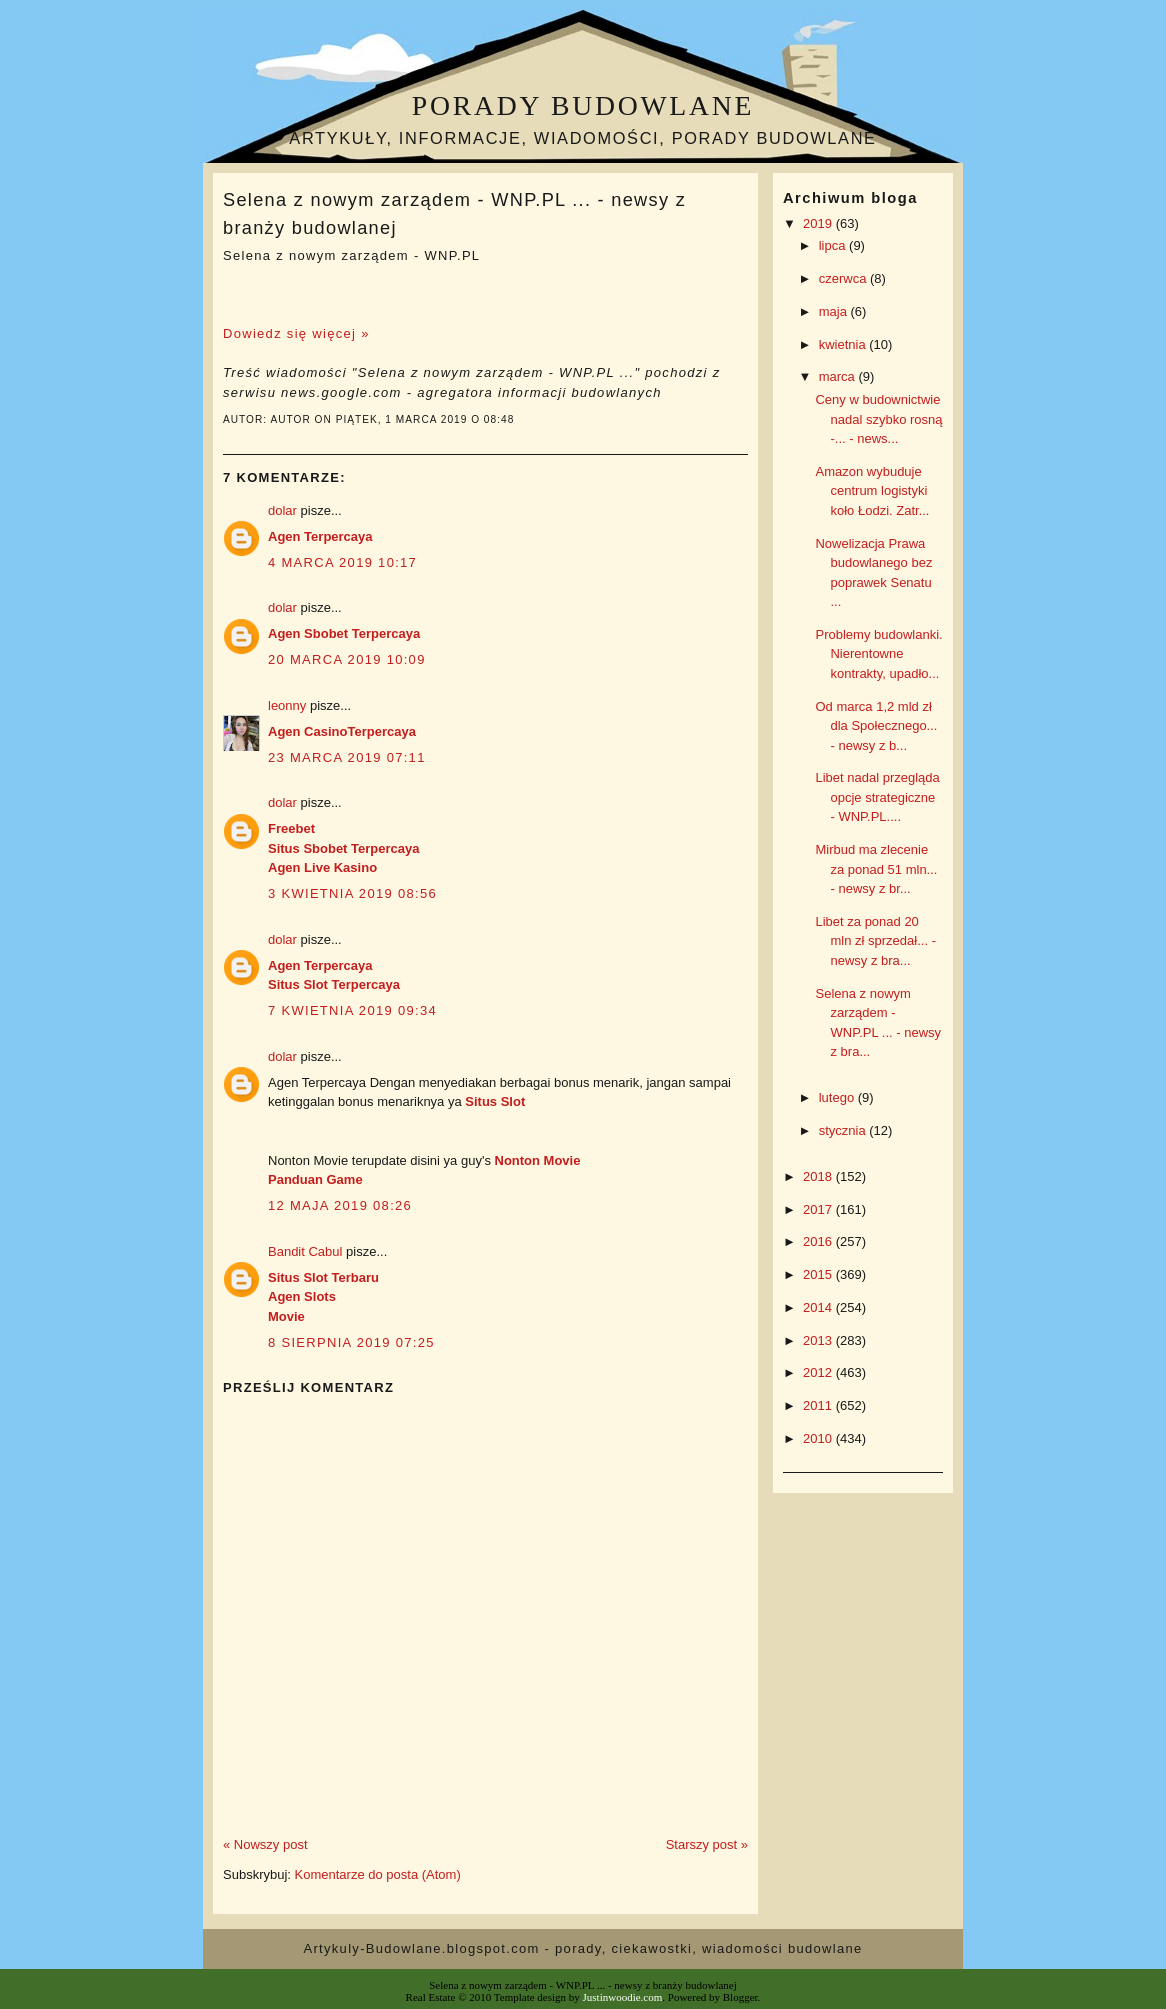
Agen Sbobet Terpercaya (344, 633)
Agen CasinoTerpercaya (342, 731)
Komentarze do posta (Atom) (378, 1874)
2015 (819, 1274)
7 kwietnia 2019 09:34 (352, 1010)
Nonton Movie (538, 1160)
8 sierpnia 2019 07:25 (351, 1342)
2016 (819, 1241)
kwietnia (844, 344)
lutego (838, 1097)
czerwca (844, 278)
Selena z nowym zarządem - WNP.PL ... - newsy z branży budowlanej (454, 213)
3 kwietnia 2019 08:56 (352, 893)
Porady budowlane (583, 105)
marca (839, 376)
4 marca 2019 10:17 (342, 562)
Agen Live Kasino (322, 867)
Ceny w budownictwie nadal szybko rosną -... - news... (878, 419)
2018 (819, 1176)
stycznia (844, 1130)
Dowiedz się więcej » (296, 333)
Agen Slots (302, 1296)
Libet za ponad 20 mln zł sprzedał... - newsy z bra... (875, 941)
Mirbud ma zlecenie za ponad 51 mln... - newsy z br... (876, 869)
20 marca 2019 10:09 (347, 659)
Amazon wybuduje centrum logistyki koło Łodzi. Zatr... (872, 491)
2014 (819, 1307)
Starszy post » (707, 1844)
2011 (819, 1405)
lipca (834, 245)
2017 (819, 1209)
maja (835, 311)
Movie (286, 1316)
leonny (287, 705)
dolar (282, 510)
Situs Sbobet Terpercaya (343, 848)
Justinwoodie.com (623, 1997)
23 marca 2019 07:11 (347, 757)
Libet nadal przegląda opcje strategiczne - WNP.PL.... (877, 797)
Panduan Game (315, 1179)
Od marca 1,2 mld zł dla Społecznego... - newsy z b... (876, 726)
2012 (819, 1372)
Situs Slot (495, 1101)
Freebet (291, 828)
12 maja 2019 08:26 (340, 1205)
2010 (819, 1438)
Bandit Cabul (305, 1251)
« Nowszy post (265, 1844)
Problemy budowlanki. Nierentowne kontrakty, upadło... (878, 654)
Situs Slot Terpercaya (334, 984)
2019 (819, 223)
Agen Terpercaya (320, 536)
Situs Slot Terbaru (323, 1277)
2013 (819, 1340)
